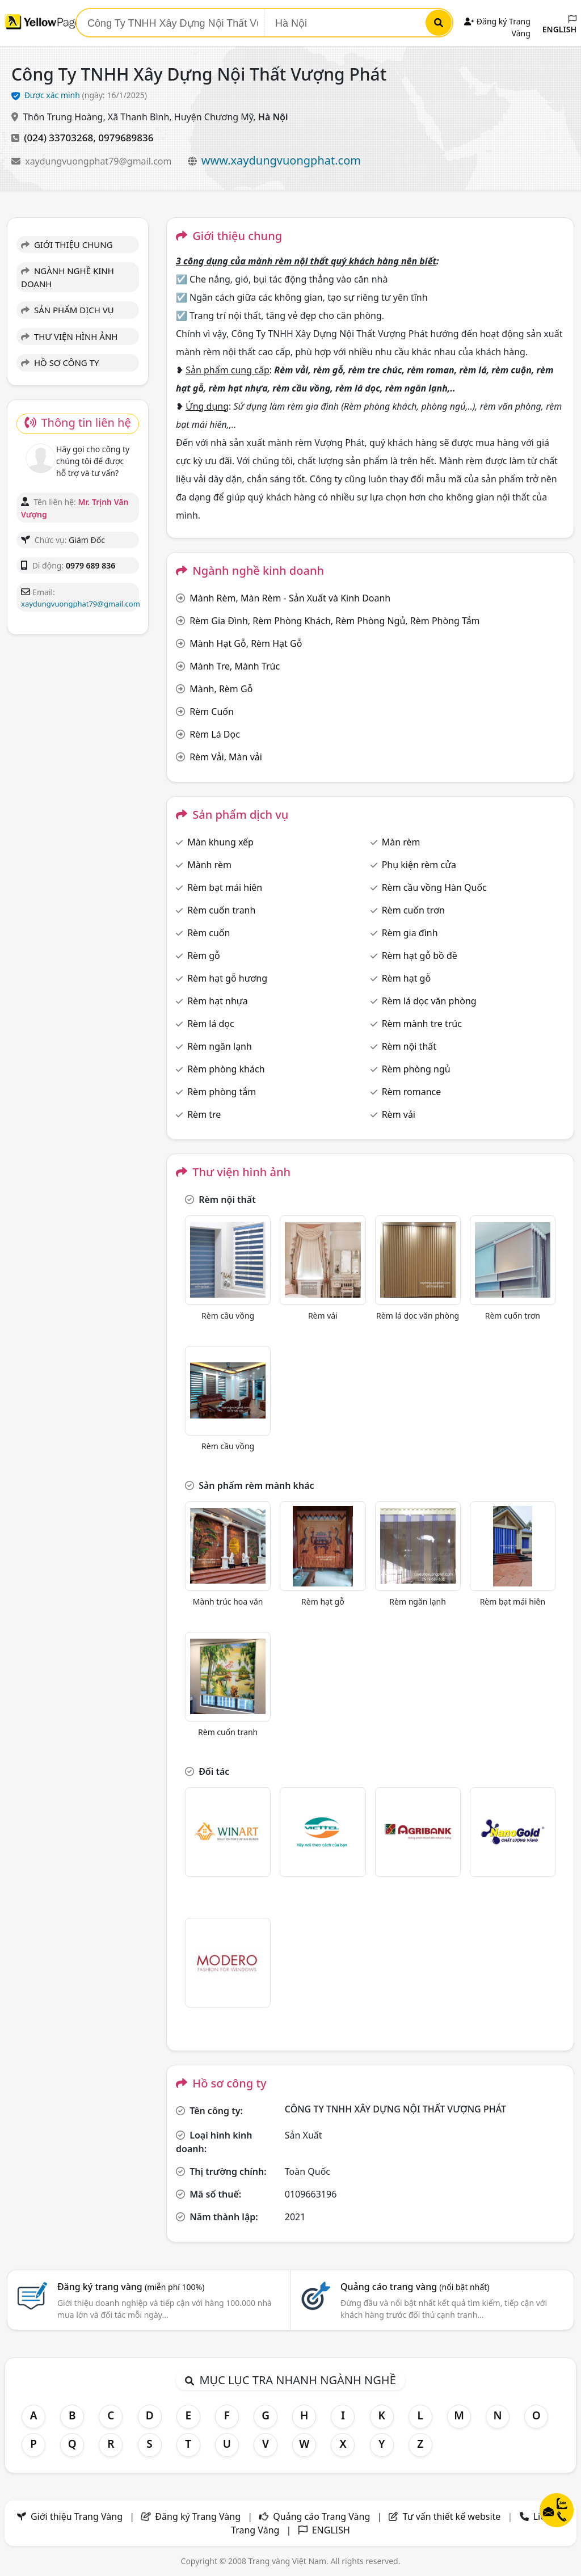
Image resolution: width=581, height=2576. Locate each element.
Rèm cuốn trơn (413, 910)
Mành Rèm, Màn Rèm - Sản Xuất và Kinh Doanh (290, 598)
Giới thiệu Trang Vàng (77, 2516)
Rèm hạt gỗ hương (227, 978)
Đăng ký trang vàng (131, 2286)
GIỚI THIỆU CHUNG (67, 244)
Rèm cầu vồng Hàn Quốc (434, 887)
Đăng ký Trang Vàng (198, 2516)
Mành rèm (209, 864)
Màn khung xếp (220, 842)
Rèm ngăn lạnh (219, 1046)
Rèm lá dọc (210, 1023)
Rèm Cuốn (212, 711)
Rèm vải (398, 1114)
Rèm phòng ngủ (416, 1069)
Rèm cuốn (208, 933)
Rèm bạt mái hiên (224, 887)
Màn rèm (401, 842)
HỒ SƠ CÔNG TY (60, 362)
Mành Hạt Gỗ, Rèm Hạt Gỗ (246, 643)
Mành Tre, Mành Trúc (235, 666)
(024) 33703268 (58, 137)
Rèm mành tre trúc (422, 1023)
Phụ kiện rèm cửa (419, 864)
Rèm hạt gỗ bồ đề (419, 955)
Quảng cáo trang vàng (414, 2286)
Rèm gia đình (410, 933)
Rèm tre (204, 1114)
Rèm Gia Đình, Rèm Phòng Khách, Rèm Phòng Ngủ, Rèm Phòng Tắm (334, 620)
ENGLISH (559, 25)
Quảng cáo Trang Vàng (321, 2516)
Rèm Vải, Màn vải (226, 757)
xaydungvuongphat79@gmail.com (99, 161)
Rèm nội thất (409, 1046)
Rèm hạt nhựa (217, 1001)
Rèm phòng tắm (221, 1091)
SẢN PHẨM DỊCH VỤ (67, 309)
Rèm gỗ (203, 955)
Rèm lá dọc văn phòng (429, 1001)
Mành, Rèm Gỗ (221, 689)
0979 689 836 (90, 565)
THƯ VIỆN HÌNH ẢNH (69, 336)
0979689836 (125, 137)
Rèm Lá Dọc (215, 734)
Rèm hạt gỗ (406, 978)
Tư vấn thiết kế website (453, 2516)
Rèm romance (411, 1091)
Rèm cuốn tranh (221, 910)
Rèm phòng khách (225, 1069)
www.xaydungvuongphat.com (281, 160)
